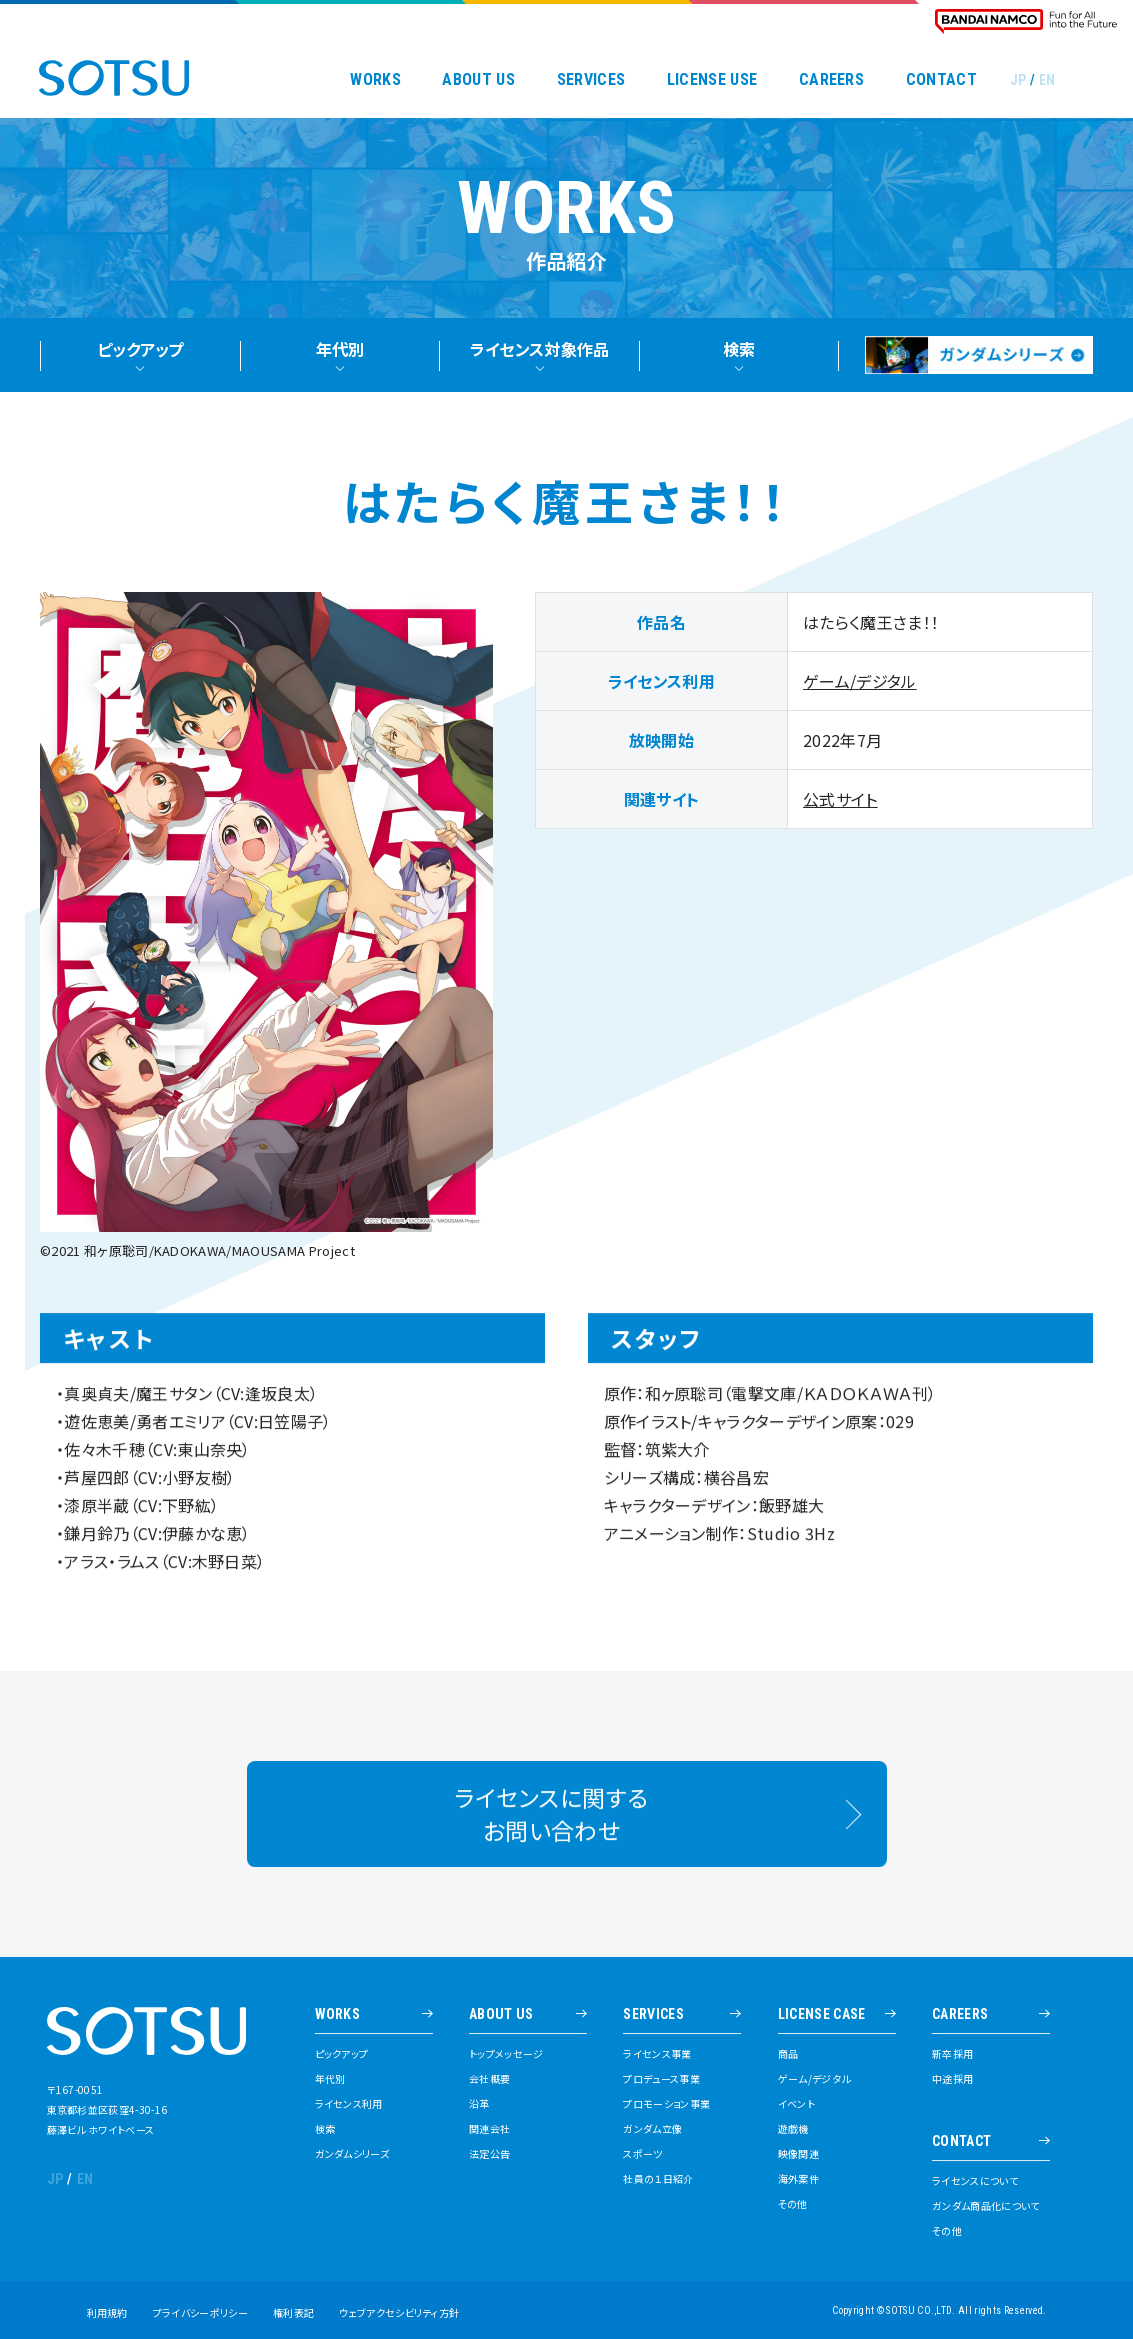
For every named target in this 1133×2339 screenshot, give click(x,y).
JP (1018, 80)
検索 (325, 2129)
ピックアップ (342, 2054)
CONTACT (941, 80)
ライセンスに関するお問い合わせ (551, 1833)
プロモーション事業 (666, 2104)
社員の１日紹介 (658, 2179)
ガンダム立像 (652, 2129)
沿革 (479, 2104)
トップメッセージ (506, 2054)
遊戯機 (793, 2129)
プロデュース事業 (661, 2079)
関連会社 (489, 2129)
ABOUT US (478, 80)
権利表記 (293, 2312)
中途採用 (952, 2079)
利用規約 (107, 2312)
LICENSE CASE (822, 2014)
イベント (796, 2104)
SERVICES (591, 80)
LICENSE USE (712, 80)
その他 (793, 2204)
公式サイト (840, 807)
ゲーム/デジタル (860, 689)
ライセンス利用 (349, 2104)
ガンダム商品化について (986, 2206)
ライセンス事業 (657, 2054)
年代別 (330, 2079)
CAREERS (831, 80)
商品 (788, 2054)
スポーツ (642, 2154)
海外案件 (798, 2179)
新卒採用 (952, 2054)
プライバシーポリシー (200, 2312)
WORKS (375, 80)
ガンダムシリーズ (352, 2154)
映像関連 (798, 2154)
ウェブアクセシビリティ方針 (399, 2312)
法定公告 (489, 2154)
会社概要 (489, 2079)
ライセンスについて (975, 2181)
